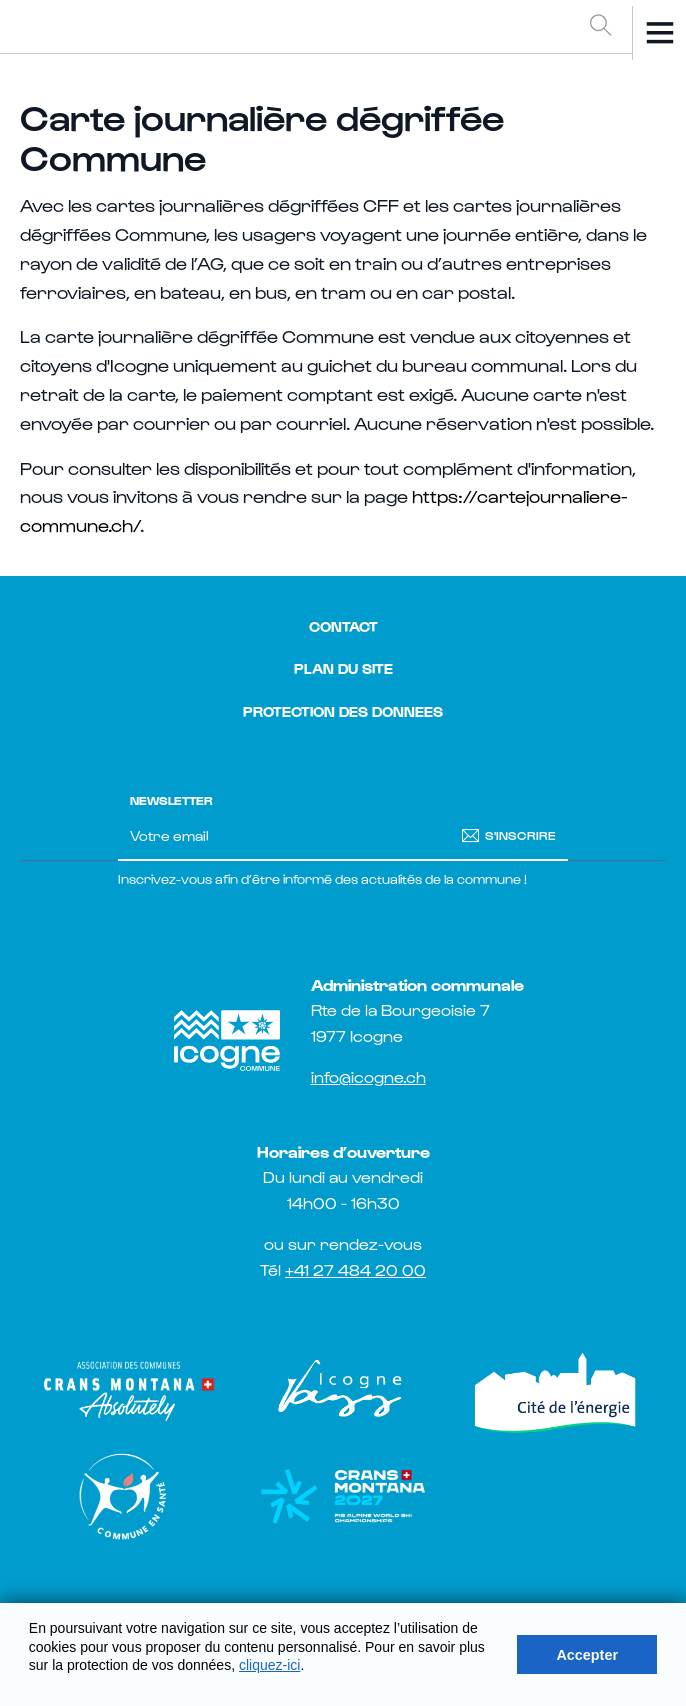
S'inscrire (520, 834)
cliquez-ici (269, 1665)
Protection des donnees (343, 711)
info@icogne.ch (368, 1076)
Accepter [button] (587, 1655)
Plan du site (343, 668)
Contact (343, 626)
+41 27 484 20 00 (355, 1269)
